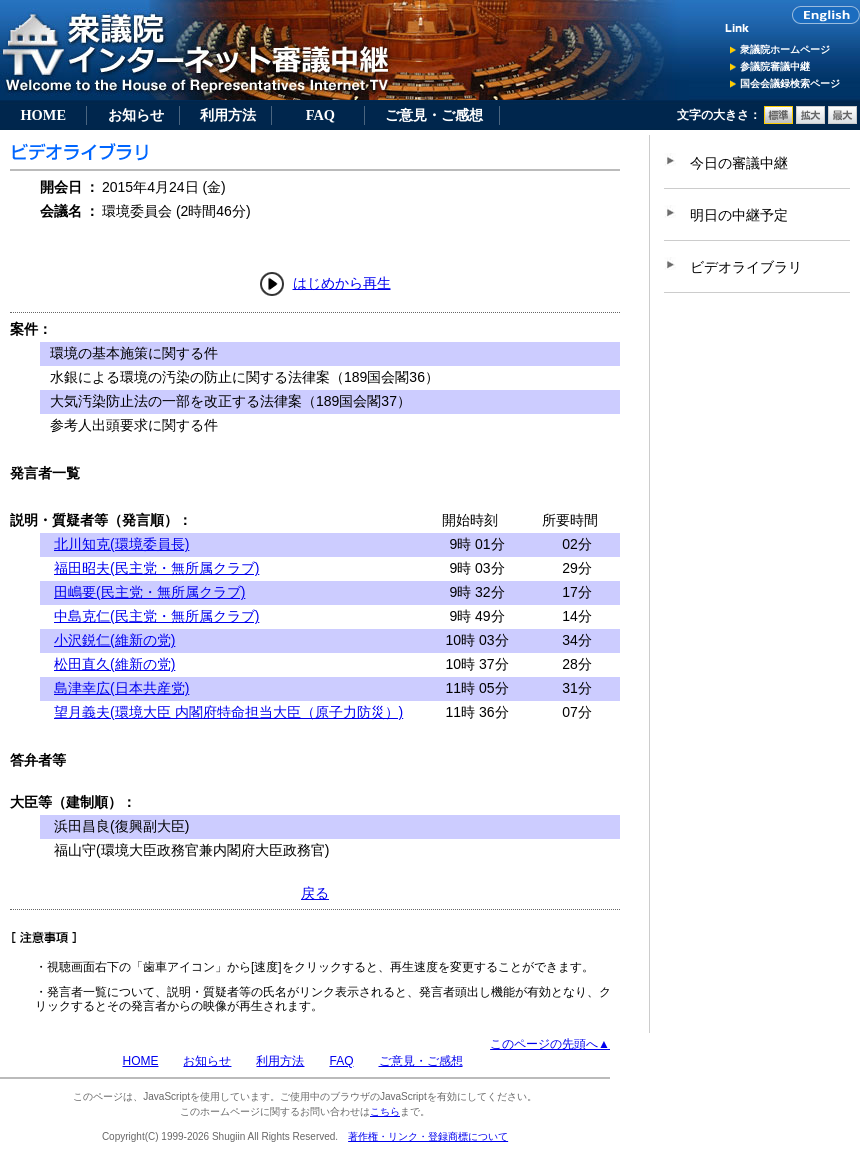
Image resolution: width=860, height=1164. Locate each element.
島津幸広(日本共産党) (121, 688)
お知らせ (136, 115)
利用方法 (228, 115)
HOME (43, 115)
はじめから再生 (342, 283)
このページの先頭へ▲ (550, 1044)
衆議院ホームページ (785, 49)
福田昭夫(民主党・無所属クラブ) (156, 568)
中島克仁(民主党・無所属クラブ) (156, 616)
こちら (385, 1111)
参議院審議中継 (775, 66)
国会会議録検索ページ (790, 83)
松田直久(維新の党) (114, 664)
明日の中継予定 (739, 215)
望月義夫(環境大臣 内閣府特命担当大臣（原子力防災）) (228, 712)
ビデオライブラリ (746, 267)
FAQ (320, 115)
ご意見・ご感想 (434, 115)
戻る (315, 893)
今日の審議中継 (739, 163)
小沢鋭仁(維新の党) (114, 640)
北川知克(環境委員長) (121, 544)
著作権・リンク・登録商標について (428, 1136)
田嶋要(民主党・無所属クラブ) (149, 592)
